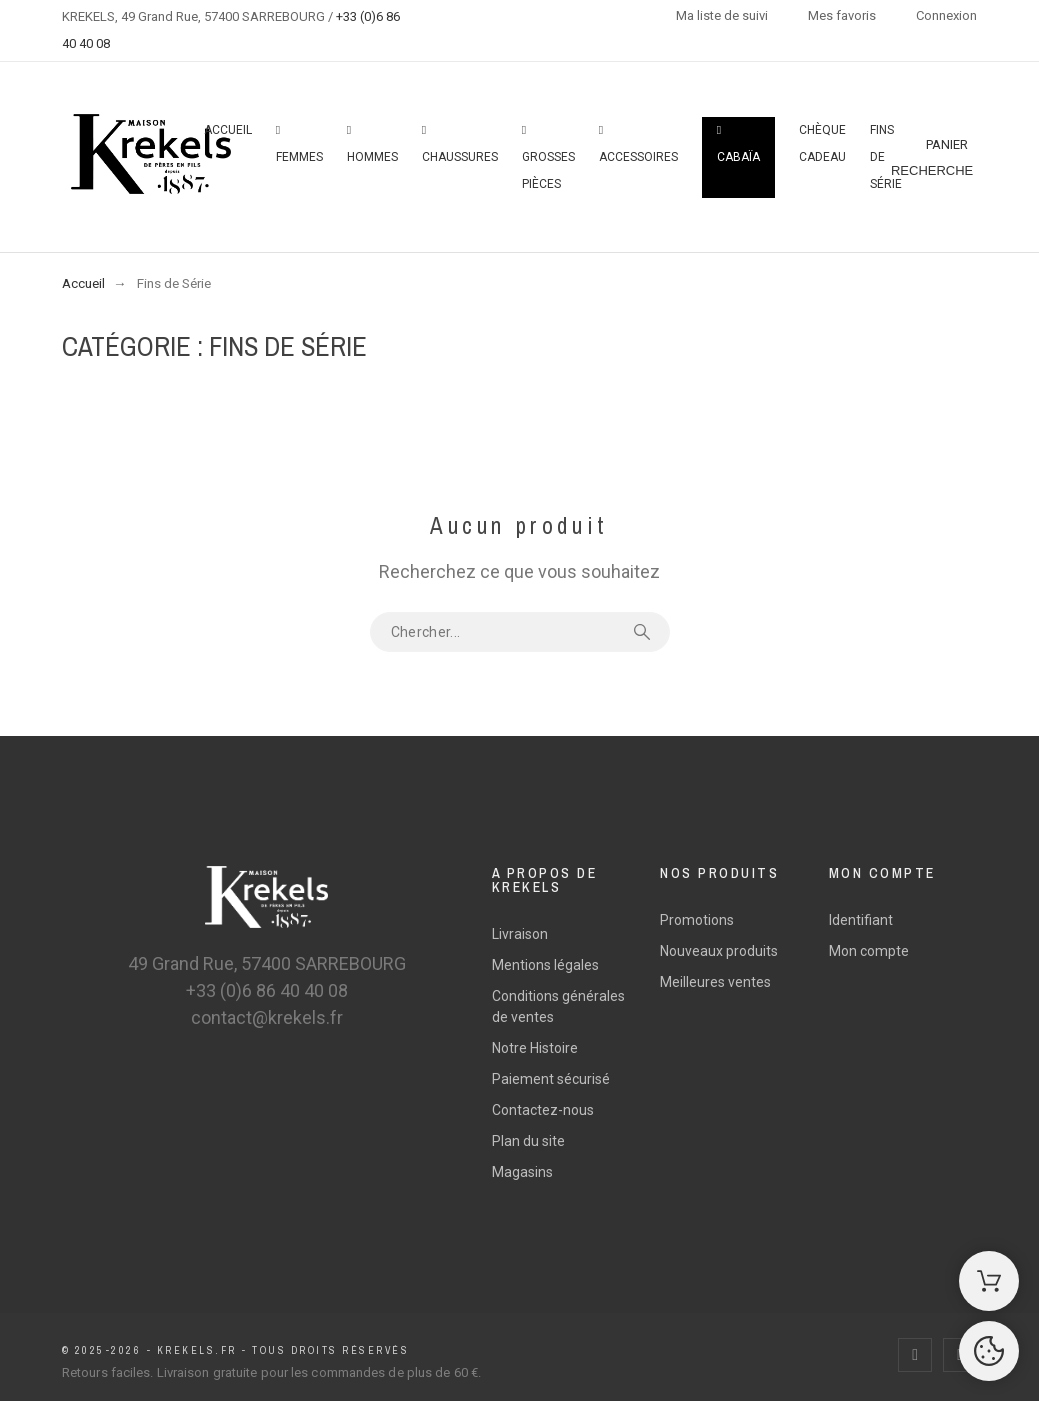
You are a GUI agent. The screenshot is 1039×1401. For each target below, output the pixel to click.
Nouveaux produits (719, 951)
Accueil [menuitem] (228, 130)
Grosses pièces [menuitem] (548, 157)
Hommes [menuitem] (372, 144)
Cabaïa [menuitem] (738, 144)
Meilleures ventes (715, 982)
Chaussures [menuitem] (460, 144)
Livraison (520, 934)
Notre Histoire (535, 1048)
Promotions (697, 920)
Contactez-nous (543, 1110)
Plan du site (528, 1141)
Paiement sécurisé (551, 1079)
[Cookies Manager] (989, 1351)
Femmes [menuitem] (299, 144)
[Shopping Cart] (989, 1281)
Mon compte (869, 951)
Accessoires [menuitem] (638, 144)
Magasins (522, 1172)
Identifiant (861, 920)
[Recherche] (932, 171)
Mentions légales (545, 965)
